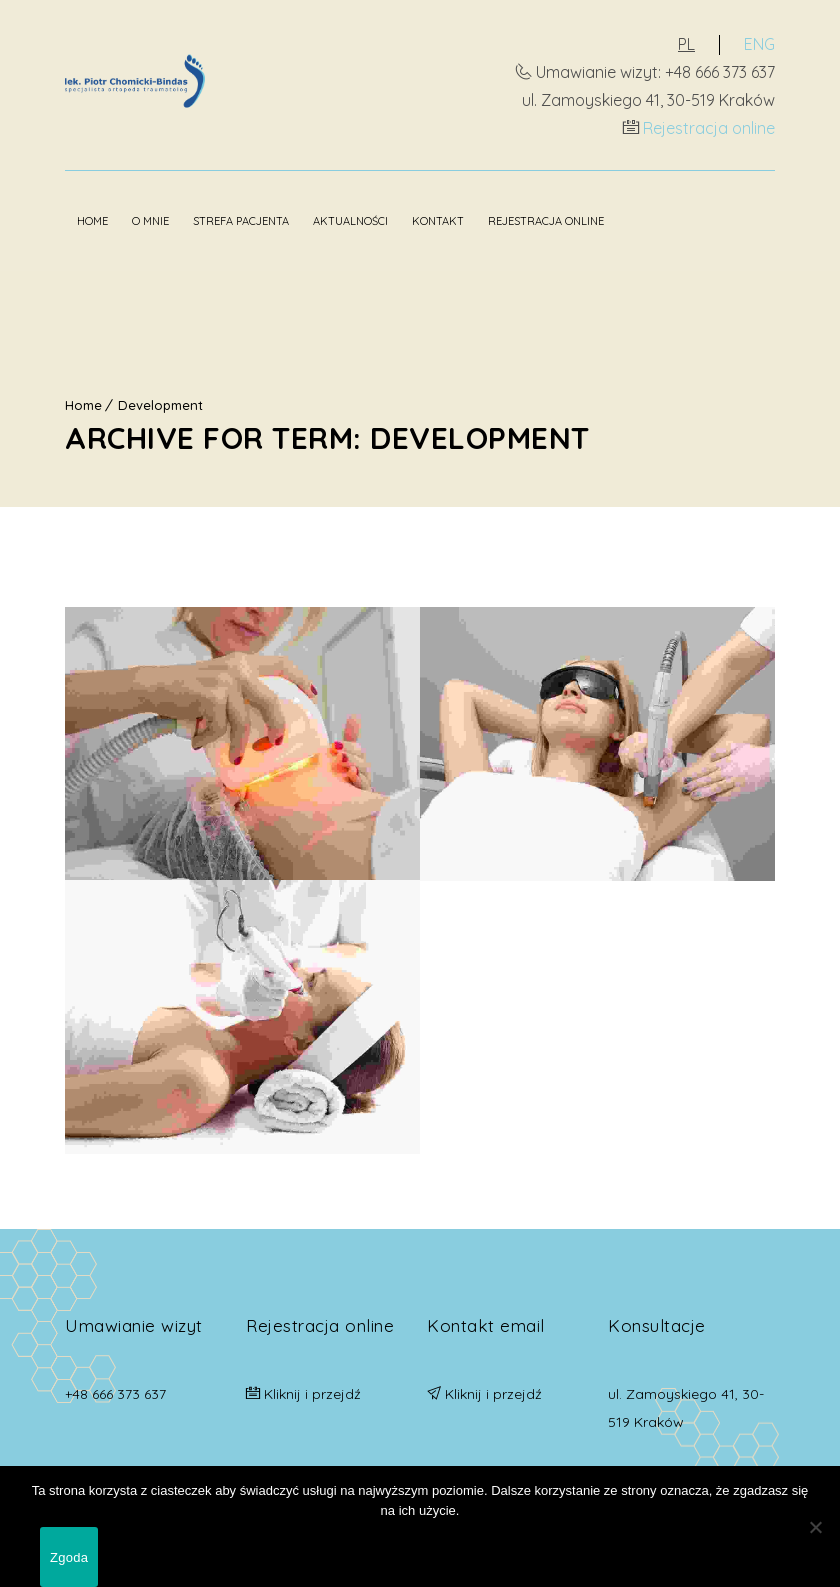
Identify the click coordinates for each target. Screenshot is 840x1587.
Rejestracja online (709, 128)
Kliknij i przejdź (312, 1394)
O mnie (150, 221)
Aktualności (350, 221)
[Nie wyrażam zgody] (815, 1527)
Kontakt (438, 221)
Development (160, 405)
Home (92, 221)
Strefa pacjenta (241, 221)
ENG (759, 44)
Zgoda (69, 1557)
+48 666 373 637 (115, 1394)
